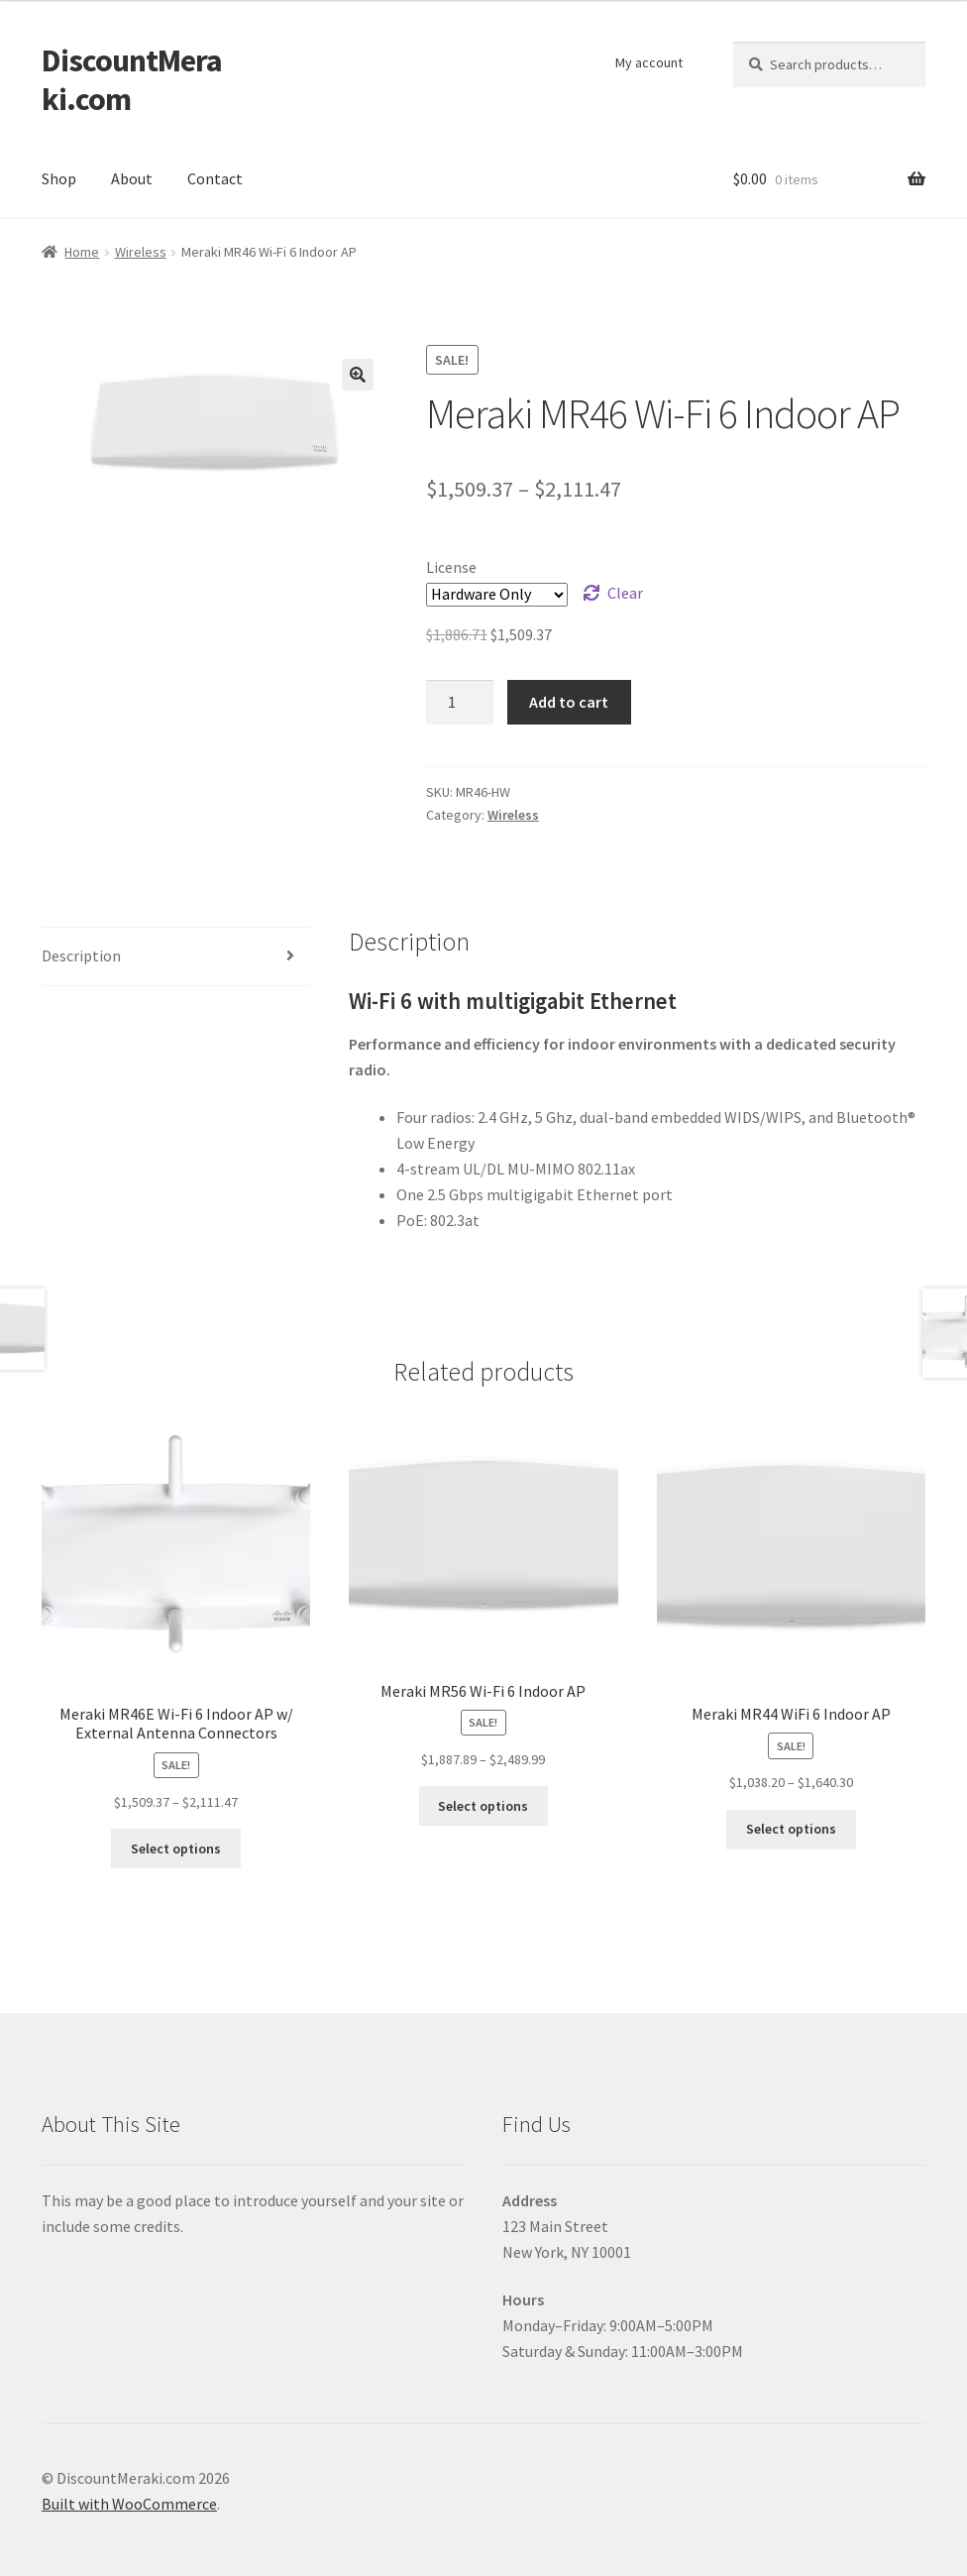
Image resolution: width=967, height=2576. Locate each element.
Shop (59, 178)
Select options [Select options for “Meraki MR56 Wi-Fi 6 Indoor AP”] (483, 1806)
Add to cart (568, 702)
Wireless (140, 252)
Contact (215, 178)
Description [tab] (81, 955)
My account (649, 62)
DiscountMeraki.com (132, 80)
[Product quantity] (459, 703)
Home (81, 252)
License (451, 567)
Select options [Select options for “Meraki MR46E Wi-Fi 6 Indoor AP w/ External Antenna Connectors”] (176, 1848)
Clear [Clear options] (625, 593)
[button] (358, 375)
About (132, 178)
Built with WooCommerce (129, 2504)
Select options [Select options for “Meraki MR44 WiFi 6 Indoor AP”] (791, 1829)
